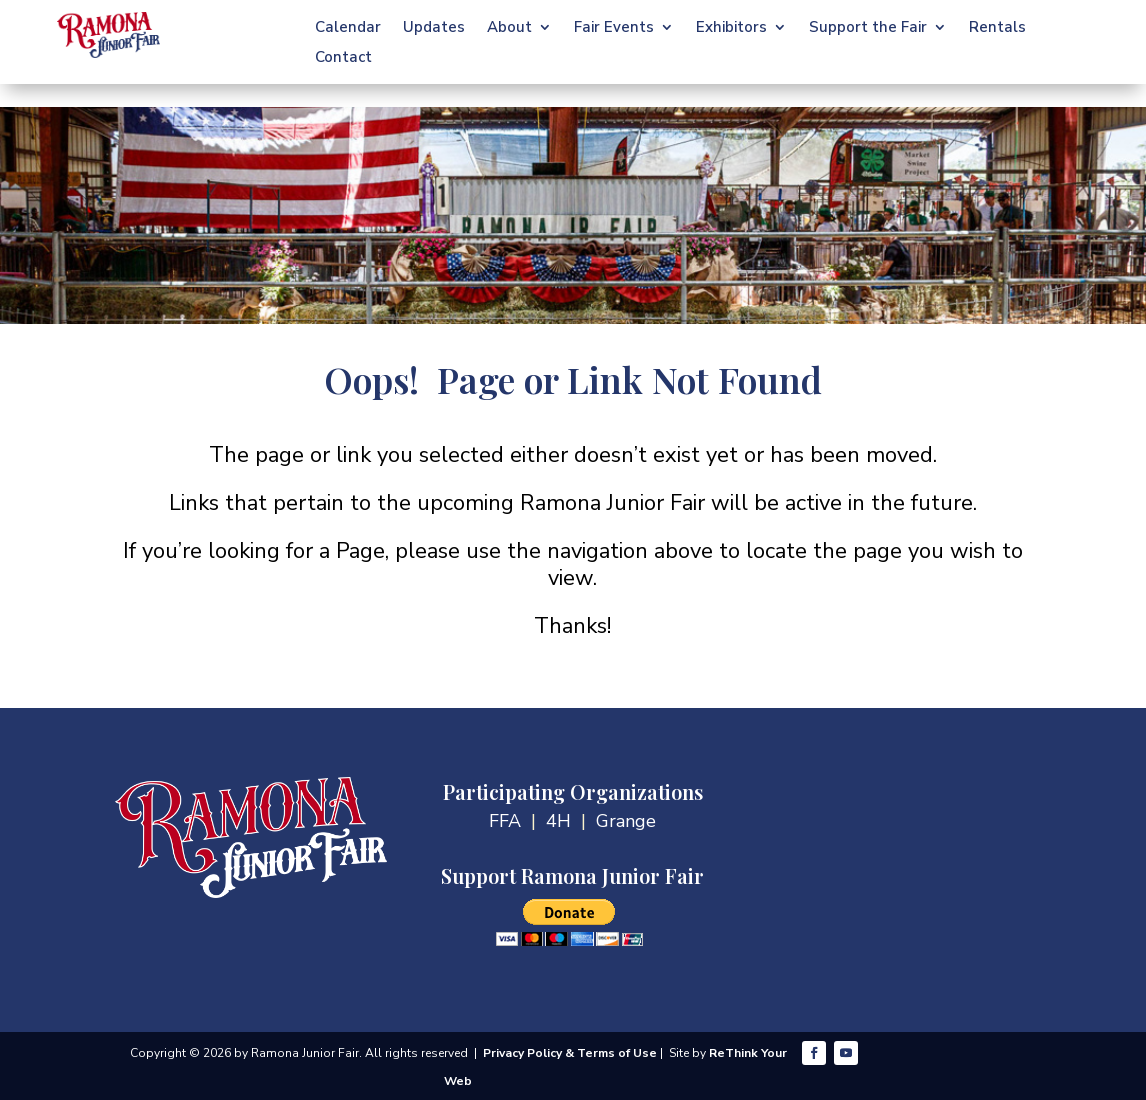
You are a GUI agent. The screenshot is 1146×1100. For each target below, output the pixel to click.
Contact (343, 58)
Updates (434, 28)
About (509, 28)
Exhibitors (731, 28)
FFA (505, 821)
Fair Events (614, 28)
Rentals (997, 28)
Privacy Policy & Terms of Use (570, 1053)
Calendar (348, 28)
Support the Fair (868, 28)
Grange (626, 821)
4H (558, 821)
